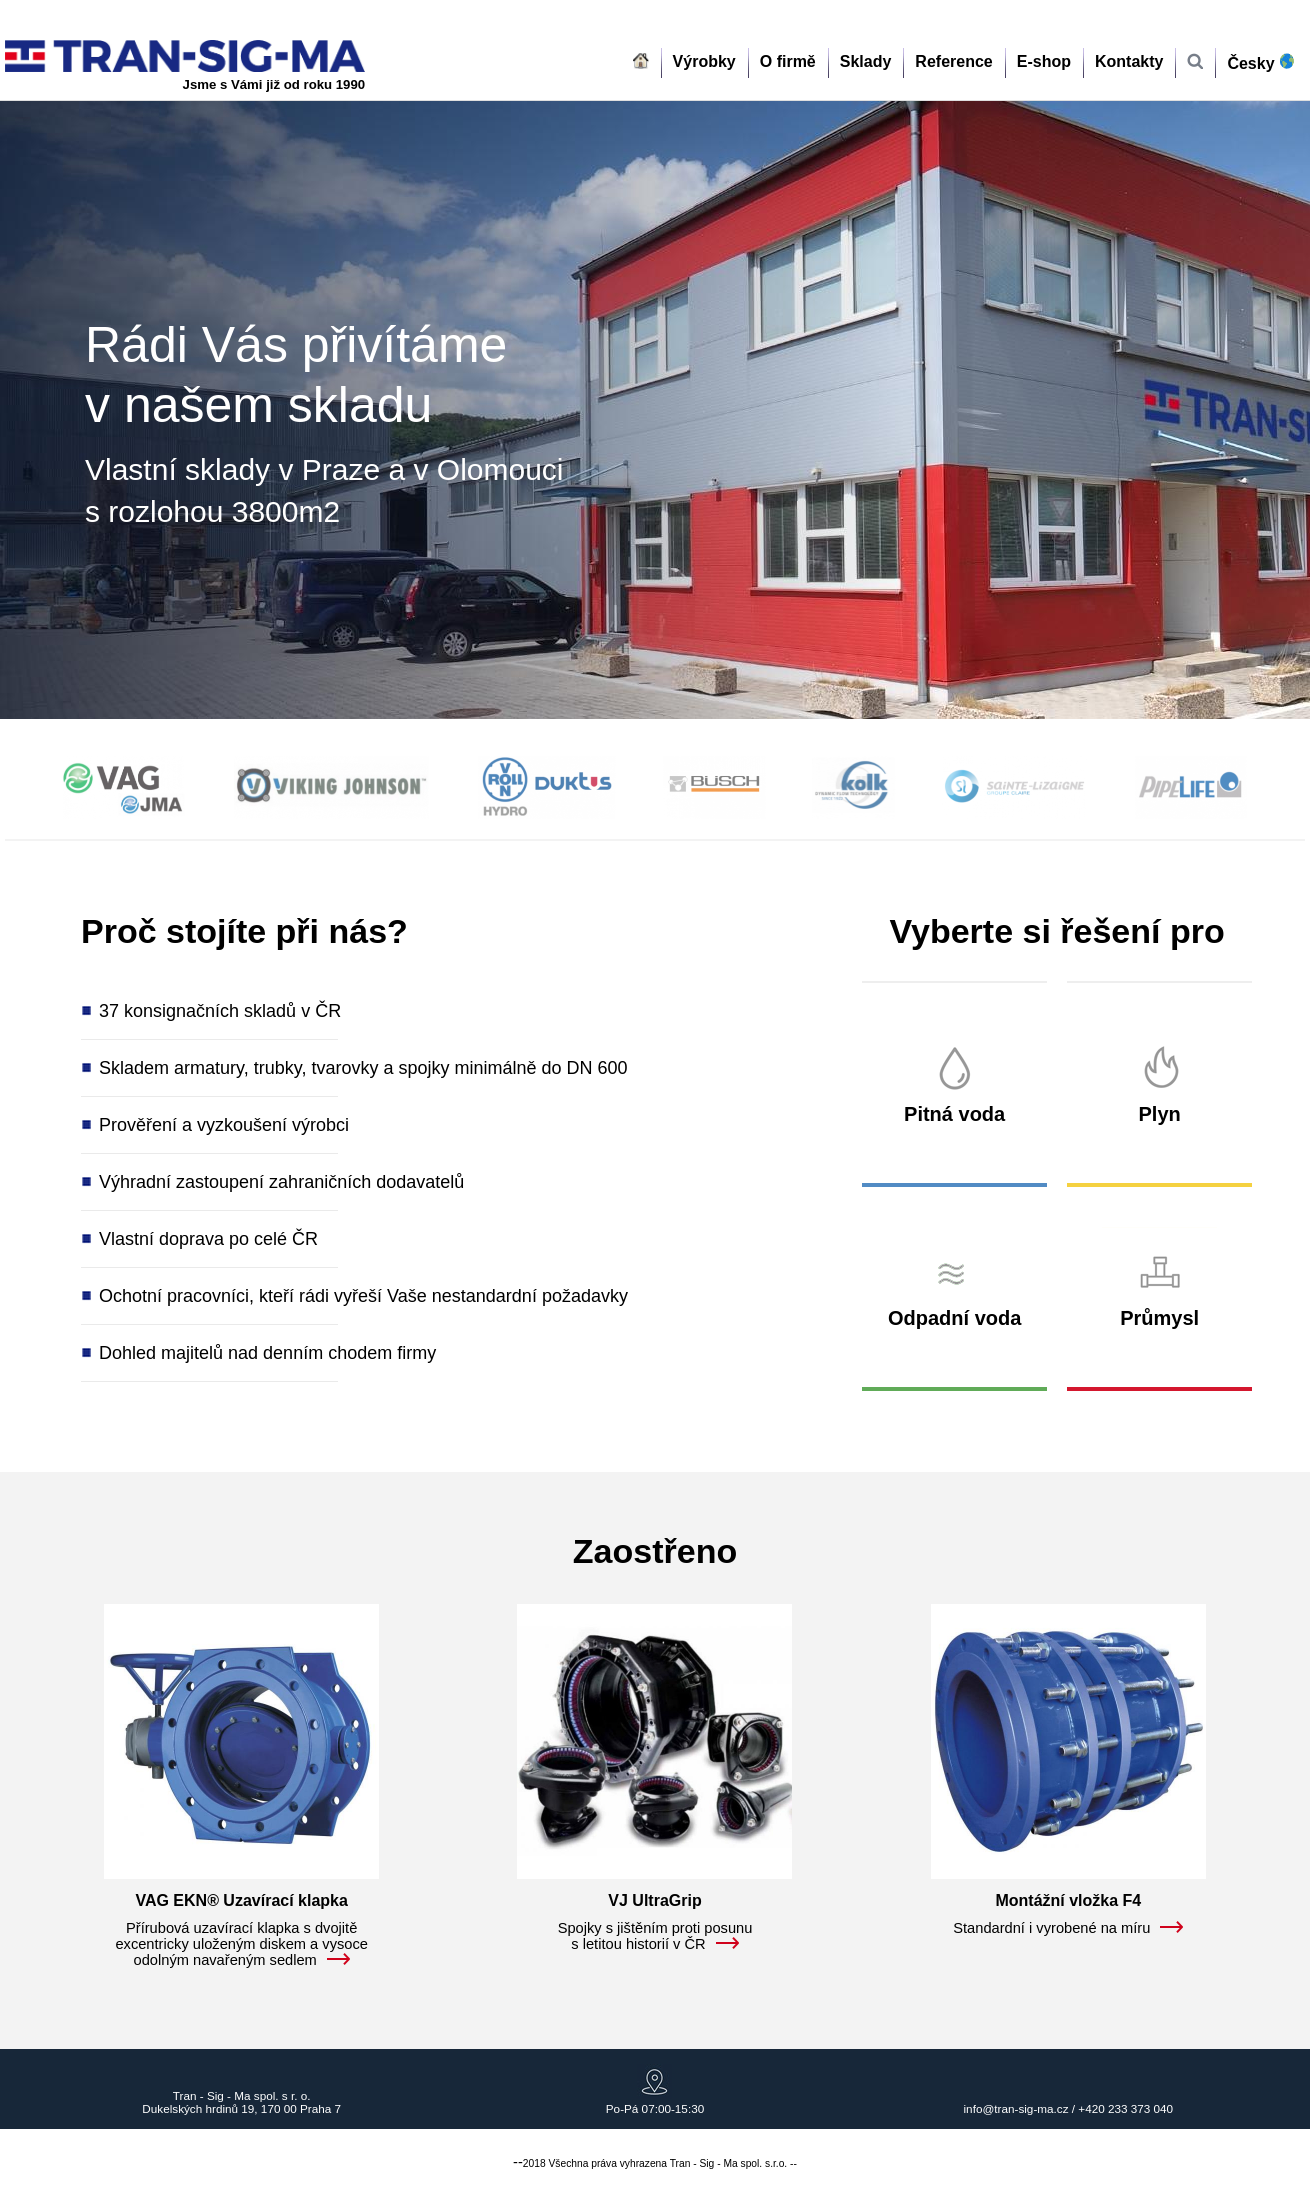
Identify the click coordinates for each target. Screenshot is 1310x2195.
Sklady (866, 61)
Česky (1264, 62)
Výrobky (704, 61)
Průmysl (1159, 1318)
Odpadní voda (954, 1318)
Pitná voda (954, 1114)
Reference (953, 61)
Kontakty (1129, 61)
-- (518, 2162)
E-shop (1044, 61)
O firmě (788, 61)
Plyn (1160, 1114)
